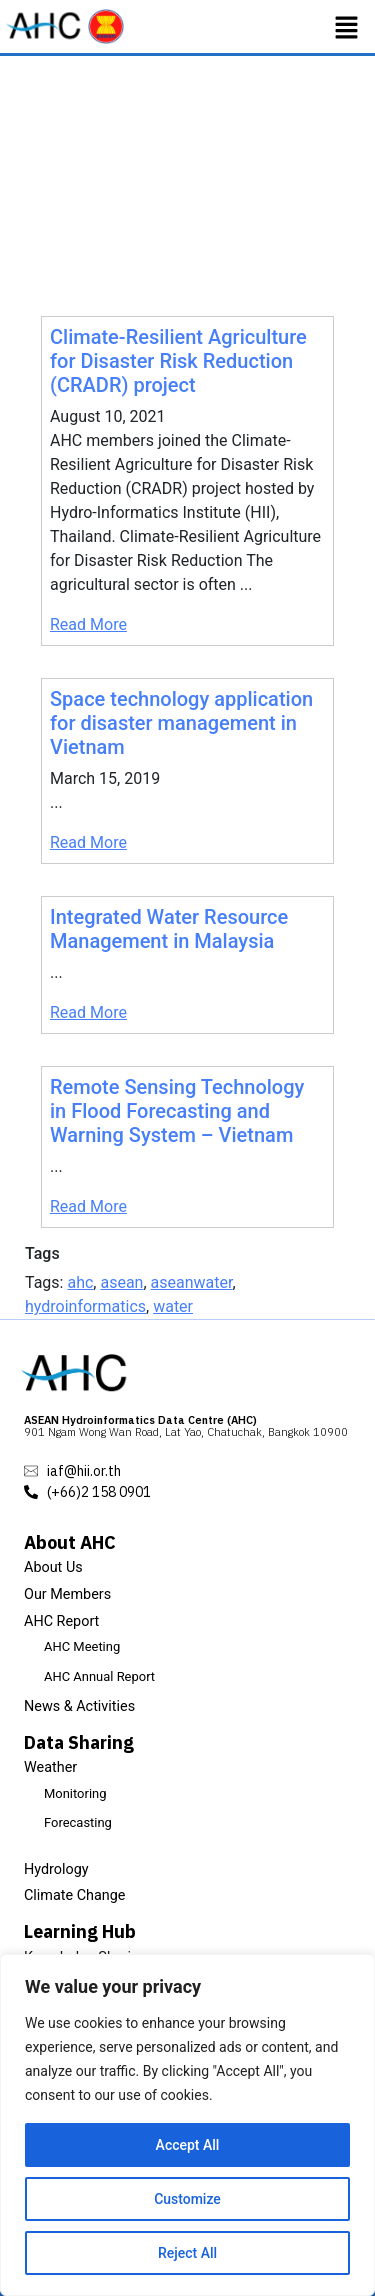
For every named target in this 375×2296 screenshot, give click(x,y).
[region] (187, 2125)
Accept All (188, 2145)
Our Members (67, 1594)
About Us (53, 1567)
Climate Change (75, 1895)
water (173, 1306)
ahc (80, 1282)
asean (121, 1282)
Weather (50, 1767)
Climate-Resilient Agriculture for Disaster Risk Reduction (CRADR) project (178, 361)
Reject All (187, 2253)
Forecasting (78, 1822)
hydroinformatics (85, 1306)
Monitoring (75, 1793)
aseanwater (192, 1282)
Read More (88, 624)
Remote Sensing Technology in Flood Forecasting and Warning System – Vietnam (177, 1111)
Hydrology (56, 1869)
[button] (347, 27)
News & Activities (79, 1706)
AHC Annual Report (99, 1676)
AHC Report (61, 1621)
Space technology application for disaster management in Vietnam (181, 723)
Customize (187, 2199)
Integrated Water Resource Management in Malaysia (169, 929)
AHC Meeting (82, 1646)
